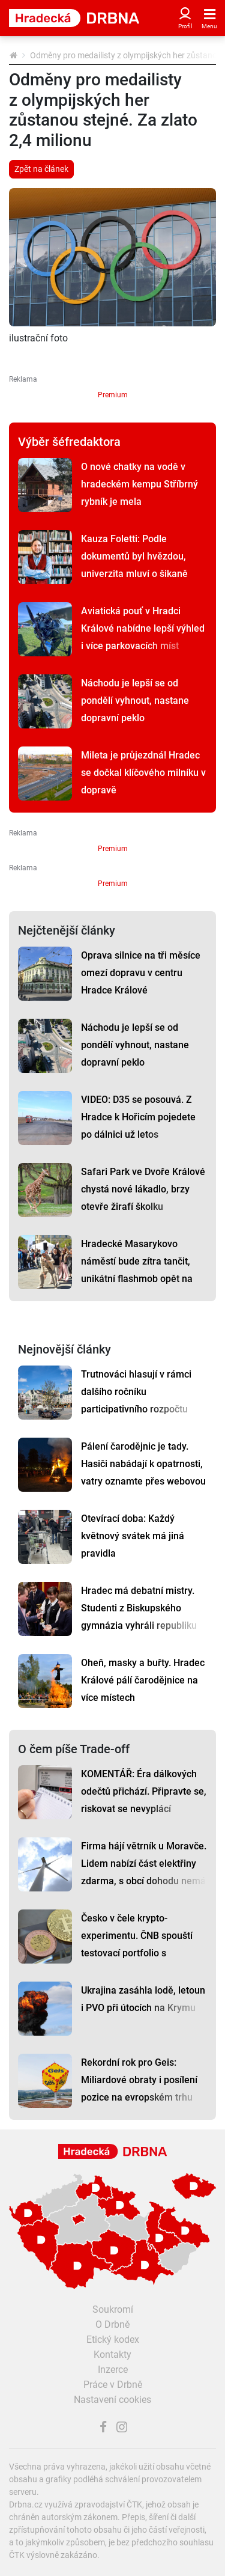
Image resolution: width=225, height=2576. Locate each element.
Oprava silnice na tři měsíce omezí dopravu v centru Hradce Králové (140, 973)
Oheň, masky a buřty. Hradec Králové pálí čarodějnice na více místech (143, 1680)
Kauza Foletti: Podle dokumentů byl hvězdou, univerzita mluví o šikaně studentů (134, 565)
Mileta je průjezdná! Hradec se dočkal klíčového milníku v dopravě (143, 772)
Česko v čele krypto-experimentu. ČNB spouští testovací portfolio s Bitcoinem (137, 1944)
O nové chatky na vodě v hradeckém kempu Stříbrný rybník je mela (139, 484)
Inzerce (113, 2369)
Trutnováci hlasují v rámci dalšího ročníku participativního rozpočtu (136, 1392)
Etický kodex (112, 2339)
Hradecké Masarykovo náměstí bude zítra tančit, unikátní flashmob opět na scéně (137, 1270)
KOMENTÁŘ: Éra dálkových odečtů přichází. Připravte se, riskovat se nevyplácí (143, 1791)
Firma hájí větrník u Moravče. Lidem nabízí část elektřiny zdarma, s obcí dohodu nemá (143, 1863)
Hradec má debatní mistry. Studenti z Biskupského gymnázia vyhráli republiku (139, 1608)
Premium (113, 395)
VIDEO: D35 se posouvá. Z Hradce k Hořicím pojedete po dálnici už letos (138, 1117)
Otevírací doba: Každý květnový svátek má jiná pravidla (132, 1536)
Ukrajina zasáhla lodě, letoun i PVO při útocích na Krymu (143, 1999)
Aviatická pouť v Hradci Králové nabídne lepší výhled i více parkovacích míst (143, 628)
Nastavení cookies (112, 2399)
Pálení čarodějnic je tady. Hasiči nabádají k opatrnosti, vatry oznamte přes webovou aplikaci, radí (143, 1472)
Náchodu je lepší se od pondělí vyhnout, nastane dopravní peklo (135, 700)
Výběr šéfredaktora (69, 442)
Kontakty (112, 2354)
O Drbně (112, 2324)
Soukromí (112, 2309)
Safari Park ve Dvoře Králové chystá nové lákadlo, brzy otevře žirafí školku (143, 1189)
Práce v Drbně (112, 2384)
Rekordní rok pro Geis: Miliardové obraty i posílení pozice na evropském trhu (139, 2080)
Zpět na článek (41, 169)
